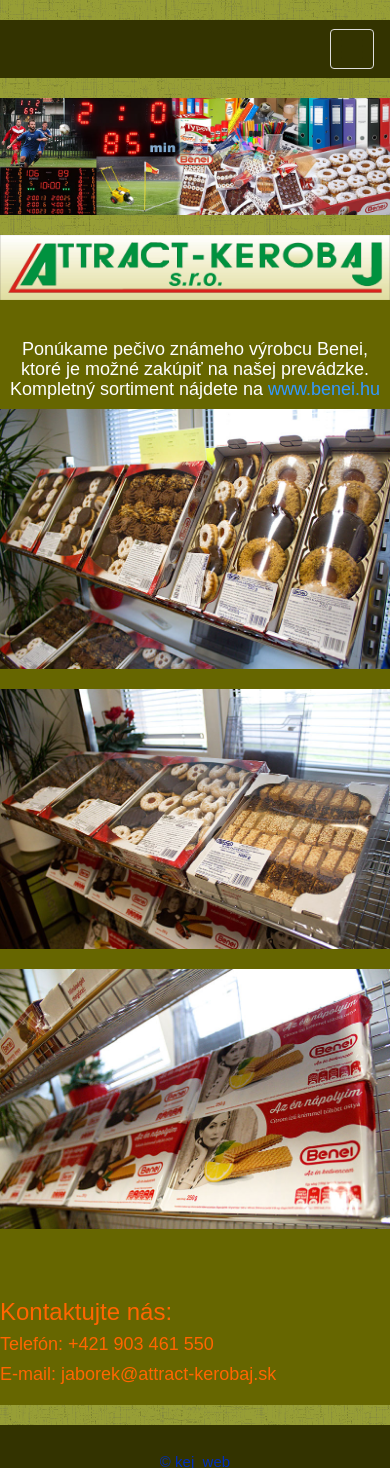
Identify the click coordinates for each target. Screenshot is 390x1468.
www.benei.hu (324, 389)
